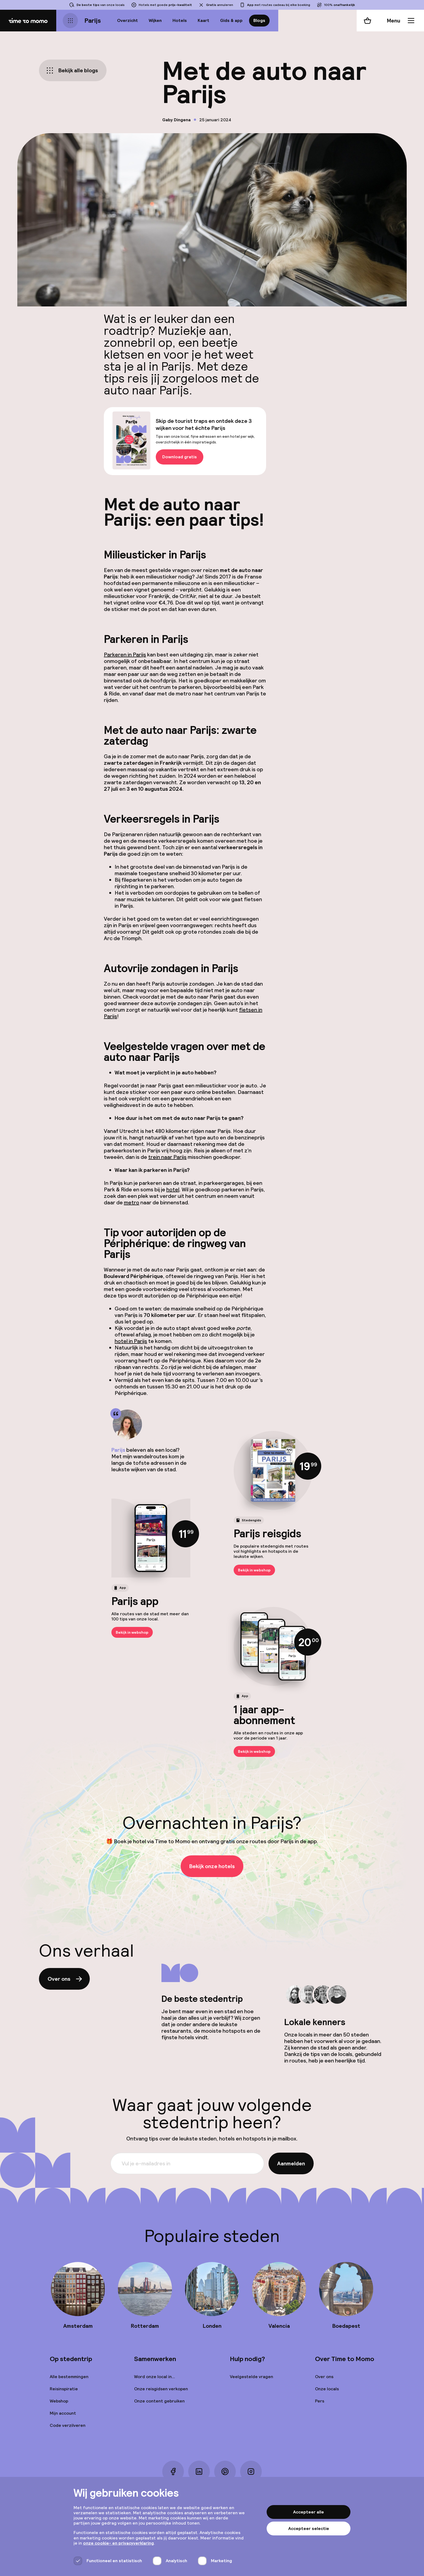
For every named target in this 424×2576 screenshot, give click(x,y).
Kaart (203, 20)
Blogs (259, 20)
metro (131, 1202)
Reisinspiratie (64, 2389)
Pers (319, 2401)
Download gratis (179, 457)
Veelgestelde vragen (251, 2376)
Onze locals (327, 2389)
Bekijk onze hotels (212, 1866)
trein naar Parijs (167, 1156)
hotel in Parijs (131, 1341)
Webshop (59, 2401)
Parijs (92, 20)
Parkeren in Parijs (125, 654)
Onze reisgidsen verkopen (161, 2389)
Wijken (155, 20)
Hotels (180, 20)
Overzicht (127, 20)
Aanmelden (291, 2163)
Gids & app (231, 20)
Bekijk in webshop (254, 1569)
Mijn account (63, 2413)
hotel (172, 1189)
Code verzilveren (67, 2425)
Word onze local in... (154, 2376)
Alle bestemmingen (69, 2376)
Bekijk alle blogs (71, 70)
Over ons (65, 1979)
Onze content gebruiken (159, 2401)
